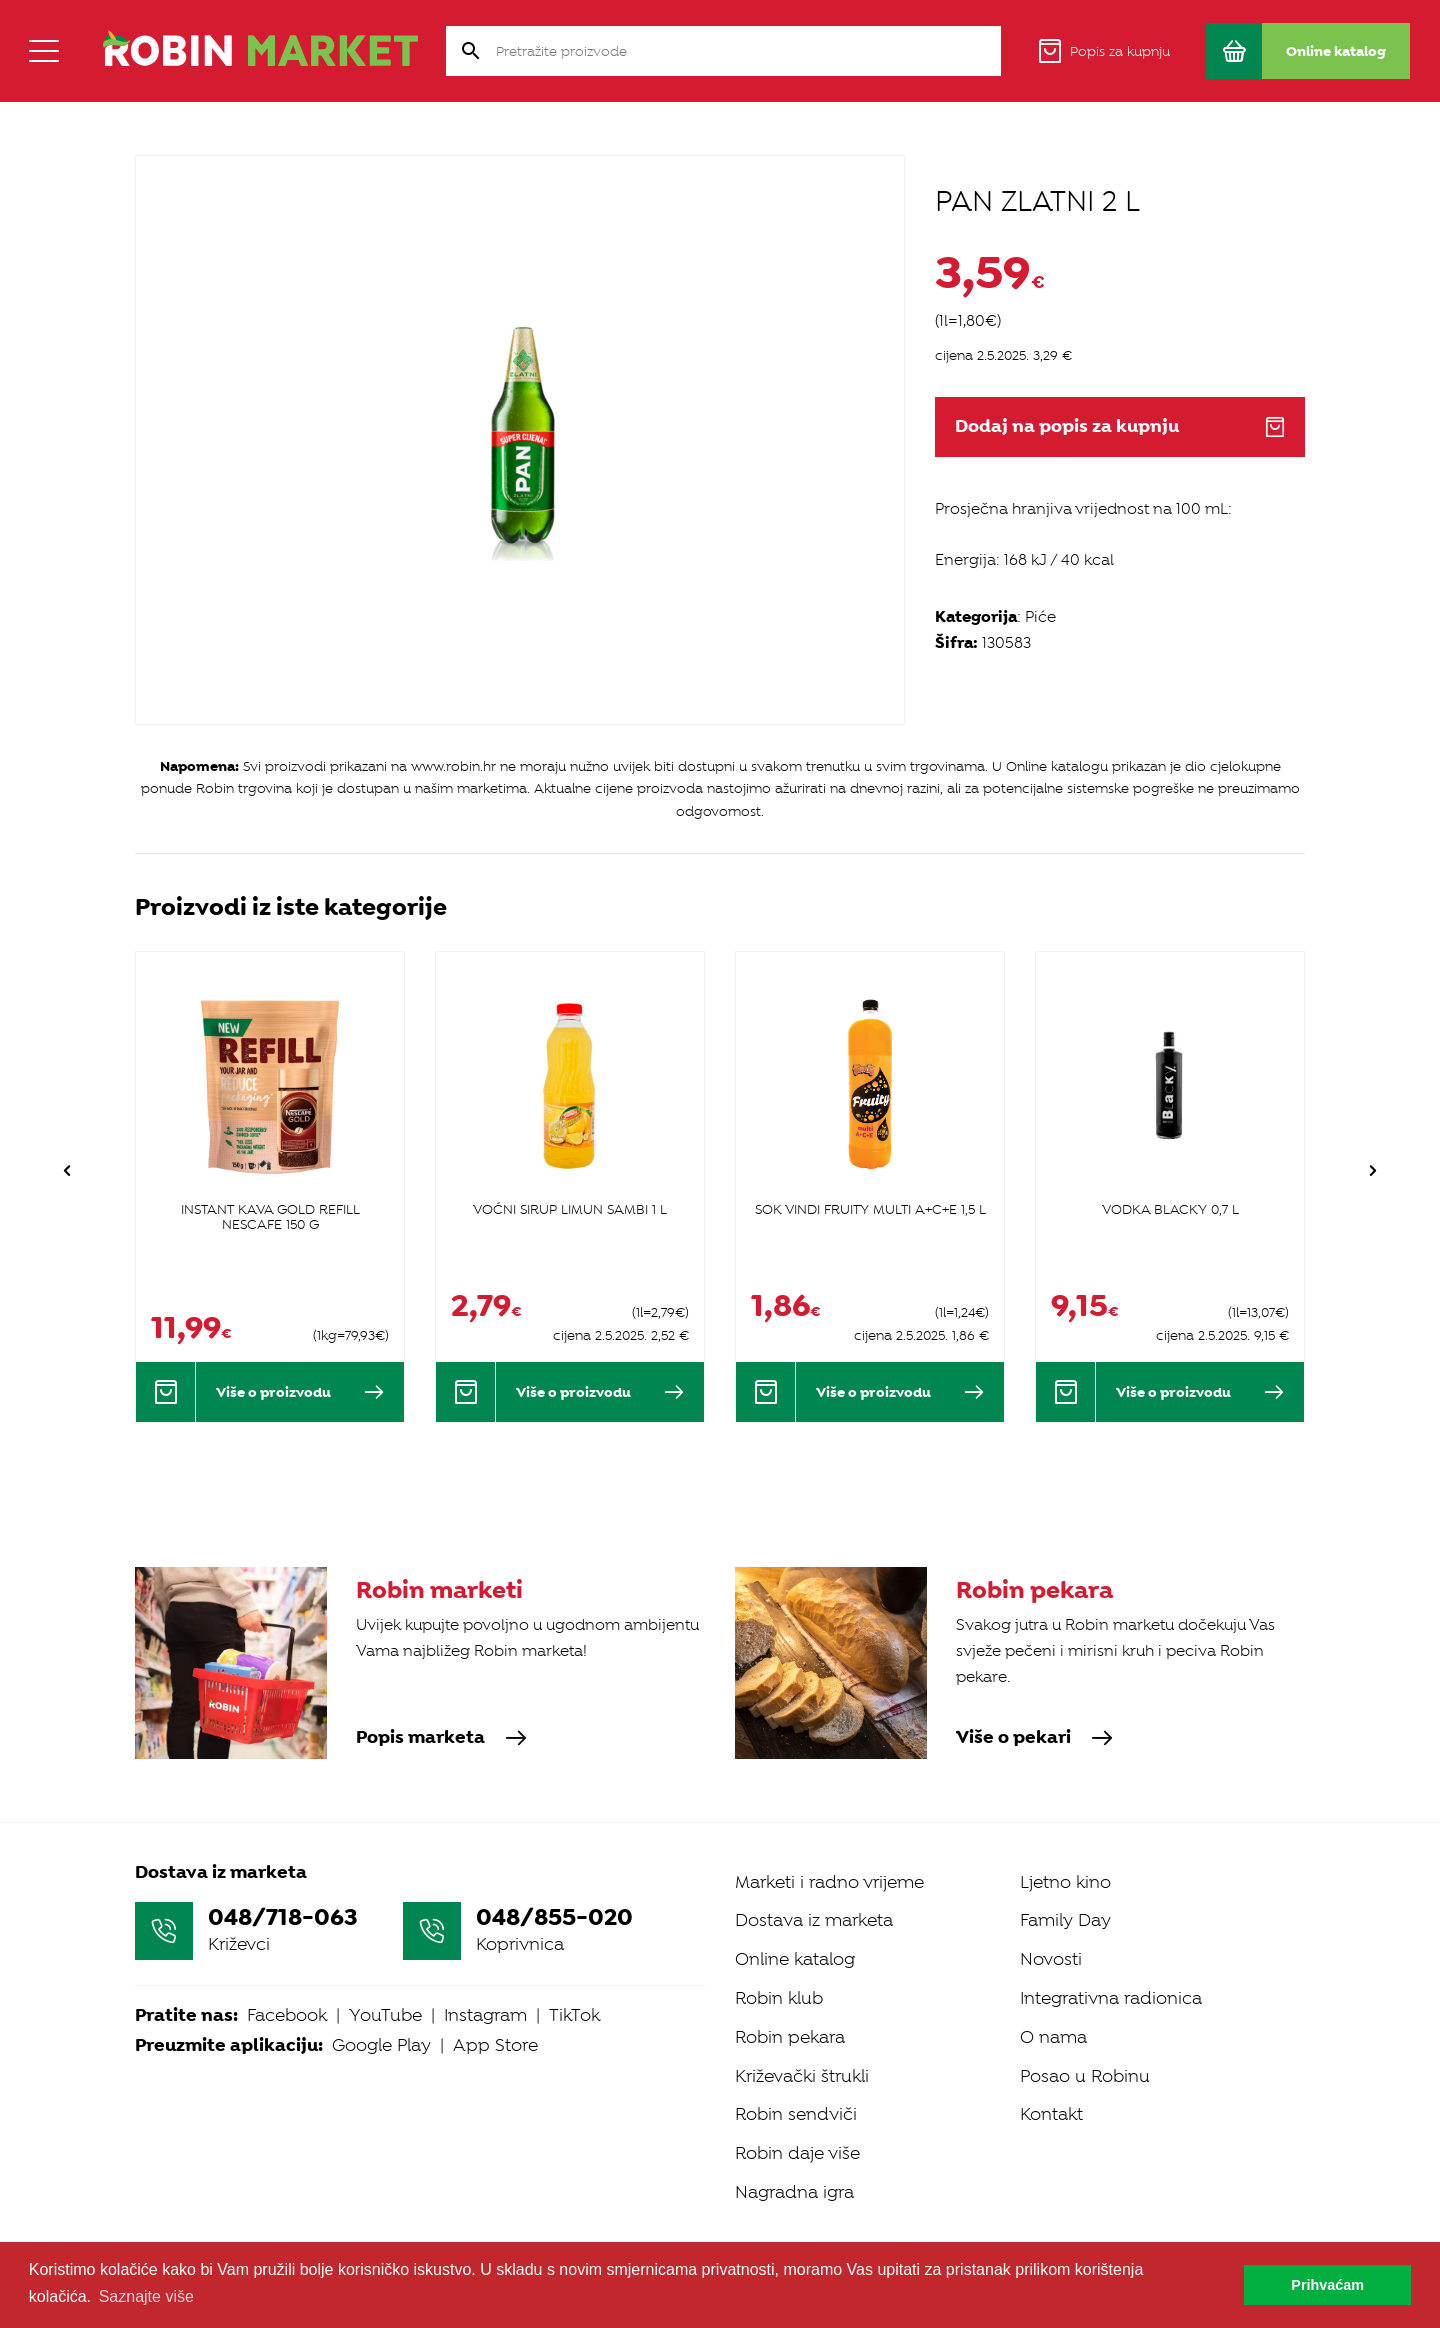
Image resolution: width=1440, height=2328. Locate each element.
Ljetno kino (1065, 1857)
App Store (495, 2021)
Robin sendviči (796, 2090)
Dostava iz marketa (814, 1896)
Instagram (485, 1991)
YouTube (385, 1991)
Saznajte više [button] (146, 2296)
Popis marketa (420, 1717)
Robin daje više (797, 2129)
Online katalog (795, 1935)
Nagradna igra (794, 2167)
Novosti (1051, 1935)
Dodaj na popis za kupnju (1120, 426)
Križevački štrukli (802, 2051)
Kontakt (1051, 2090)
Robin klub (779, 1973)
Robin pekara (790, 2012)
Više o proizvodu (300, 1392)
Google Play (381, 2021)
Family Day (1065, 1896)
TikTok (574, 1991)
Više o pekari (1013, 1717)
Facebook (287, 1991)
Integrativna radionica (1111, 1973)
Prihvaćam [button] (1327, 2285)
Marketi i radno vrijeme (829, 1857)
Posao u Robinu (1085, 2051)
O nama (1053, 2012)
